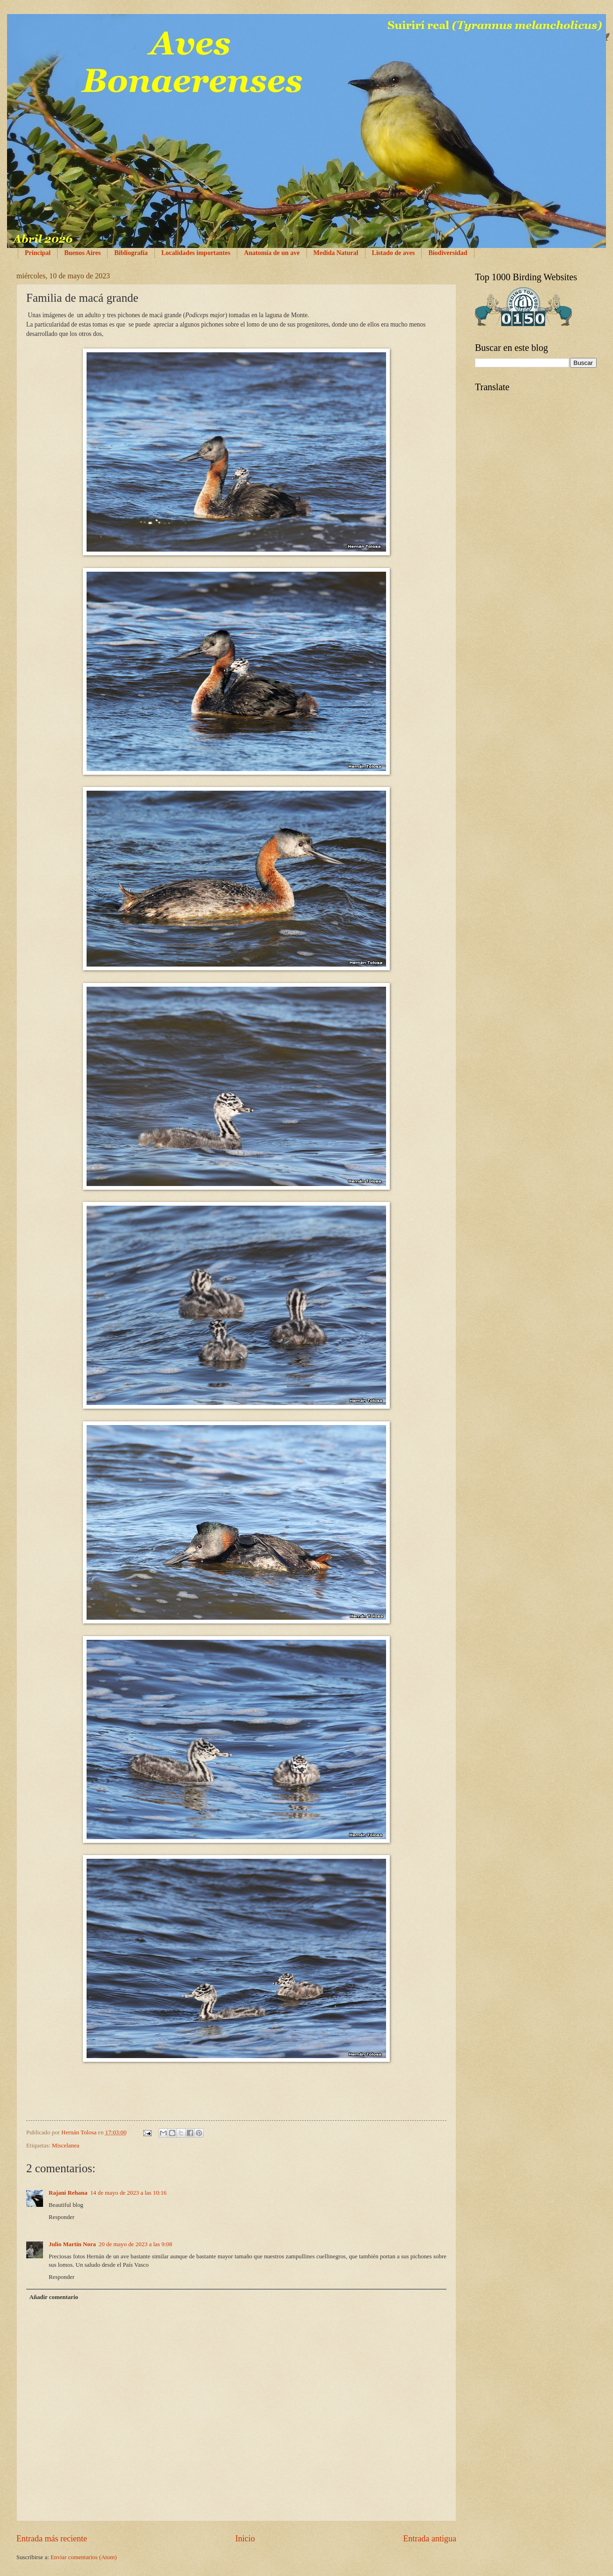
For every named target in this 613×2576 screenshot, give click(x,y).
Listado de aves (393, 252)
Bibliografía (131, 252)
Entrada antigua (429, 2538)
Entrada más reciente (51, 2538)
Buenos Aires (82, 252)
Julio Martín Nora (72, 2244)
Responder (61, 2217)
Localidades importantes (195, 252)
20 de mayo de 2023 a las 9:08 (135, 2244)
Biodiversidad (447, 252)
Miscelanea (66, 2145)
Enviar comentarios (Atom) (84, 2557)
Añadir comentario (53, 2297)
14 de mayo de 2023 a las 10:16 (128, 2193)
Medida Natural (336, 252)
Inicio (245, 2538)
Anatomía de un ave (271, 252)
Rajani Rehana (68, 2193)
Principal (38, 252)
